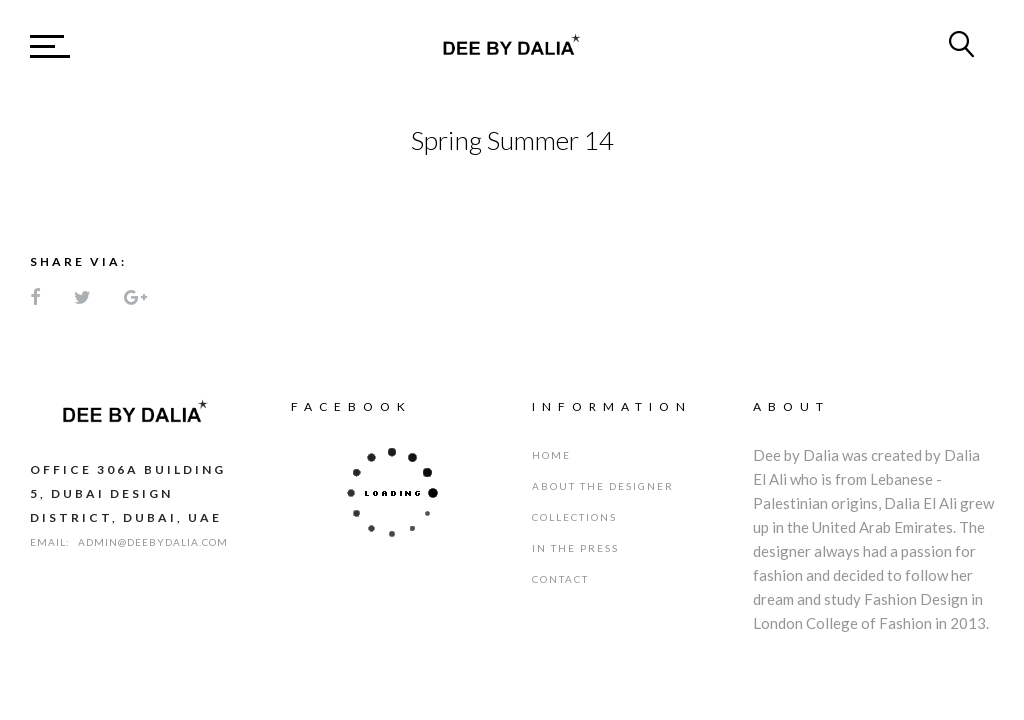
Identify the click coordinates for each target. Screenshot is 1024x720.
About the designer (603, 486)
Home (551, 455)
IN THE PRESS (575, 548)
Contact (560, 579)
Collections (574, 517)
